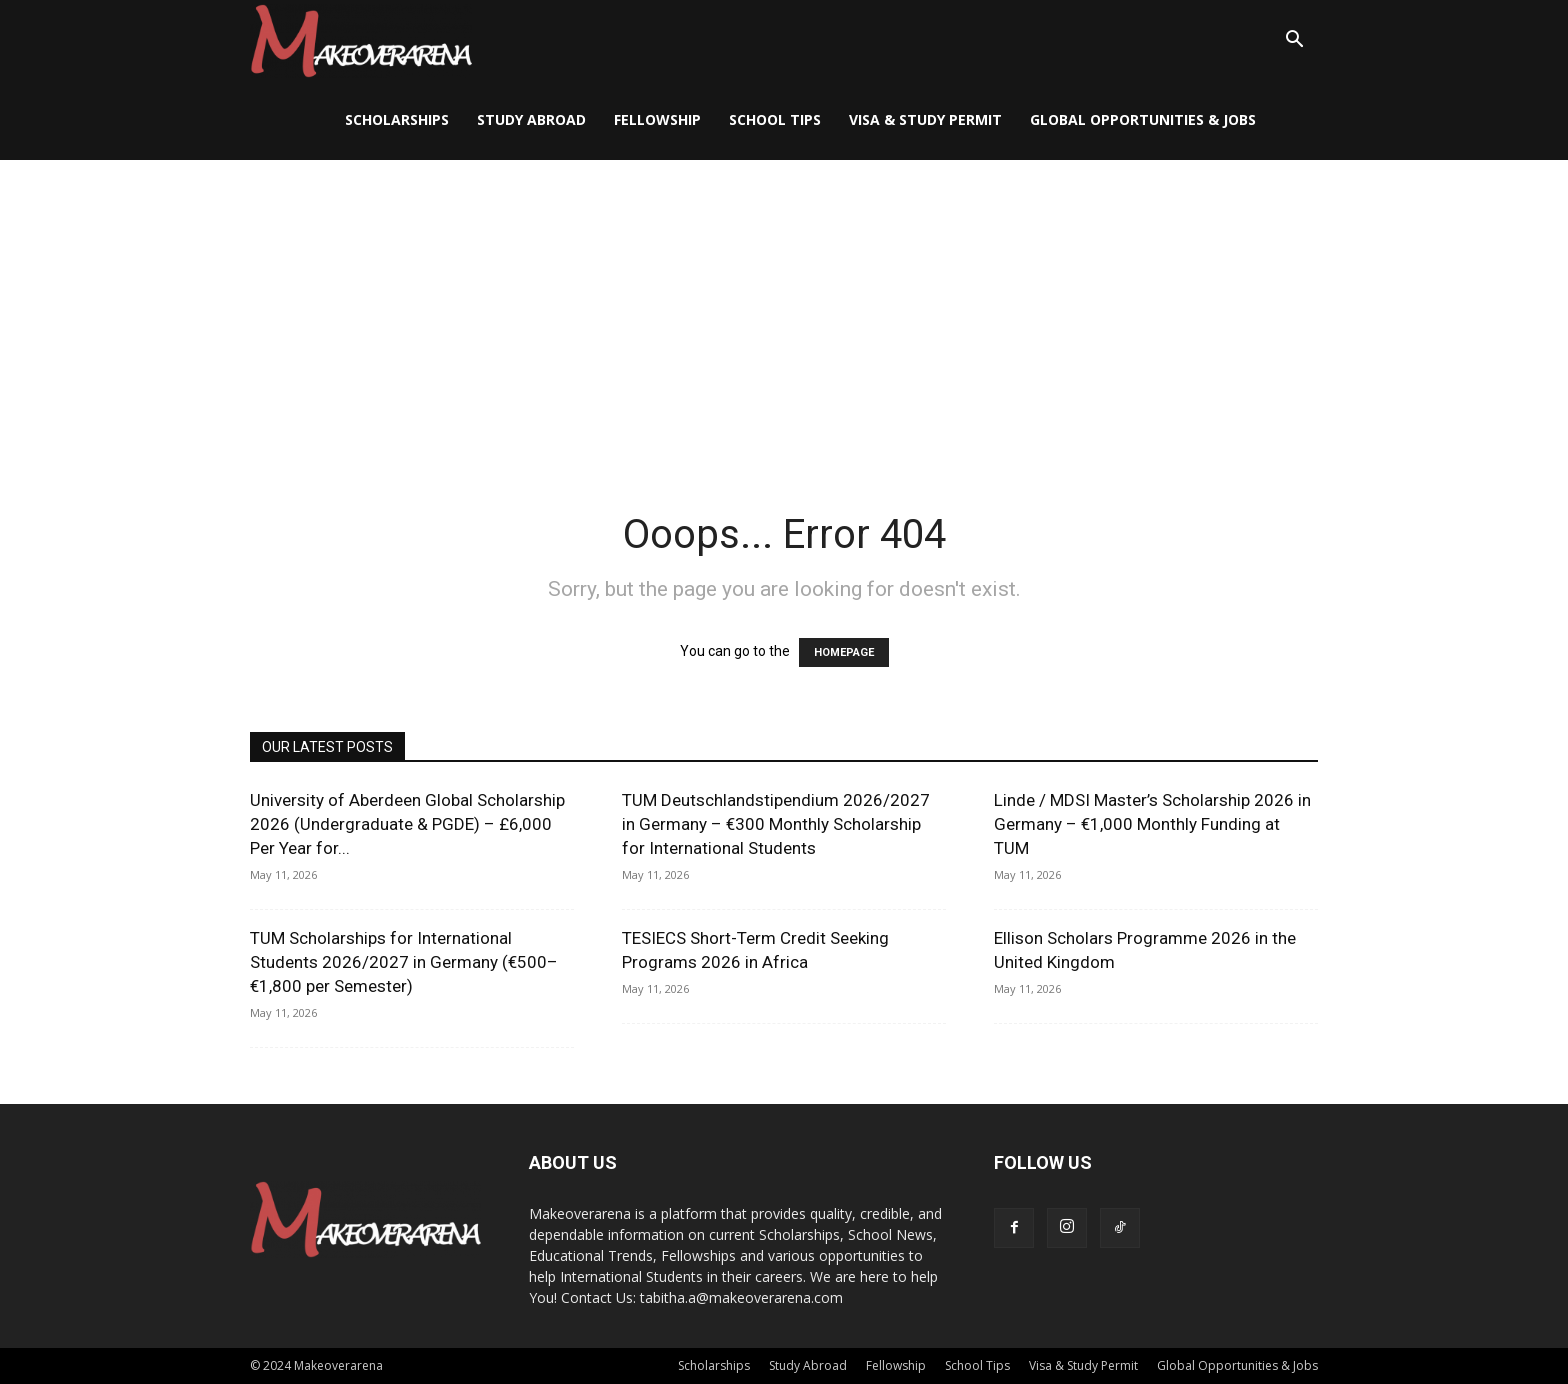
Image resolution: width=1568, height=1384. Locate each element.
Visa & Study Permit (925, 119)
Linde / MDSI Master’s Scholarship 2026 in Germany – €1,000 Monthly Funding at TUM (1152, 824)
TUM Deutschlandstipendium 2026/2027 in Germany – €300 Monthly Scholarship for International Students (776, 824)
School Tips (775, 119)
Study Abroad (531, 119)
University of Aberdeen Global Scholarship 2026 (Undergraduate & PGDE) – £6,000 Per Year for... (407, 824)
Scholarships (397, 119)
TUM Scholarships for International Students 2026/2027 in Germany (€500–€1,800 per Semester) (404, 962)
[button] (1294, 41)
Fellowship (657, 119)
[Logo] (361, 40)
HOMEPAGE (844, 652)
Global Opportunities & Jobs (1143, 119)
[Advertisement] (784, 310)
